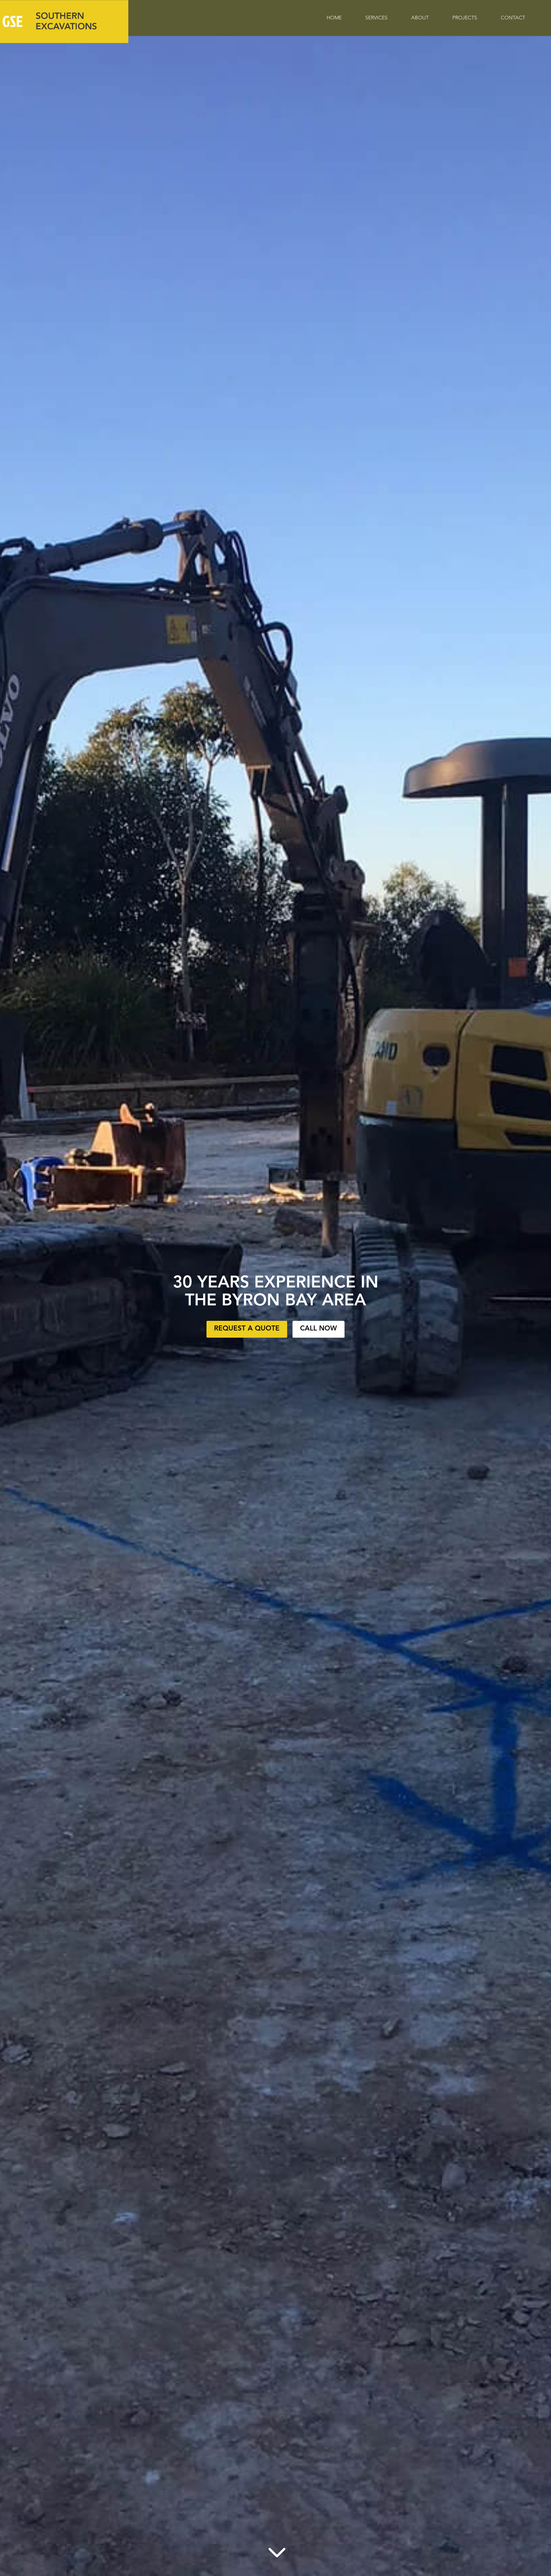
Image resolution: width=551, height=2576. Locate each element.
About (420, 17)
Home (334, 17)
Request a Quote (247, 1328)
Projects (464, 17)
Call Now (318, 1328)
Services (376, 17)
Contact (513, 17)
